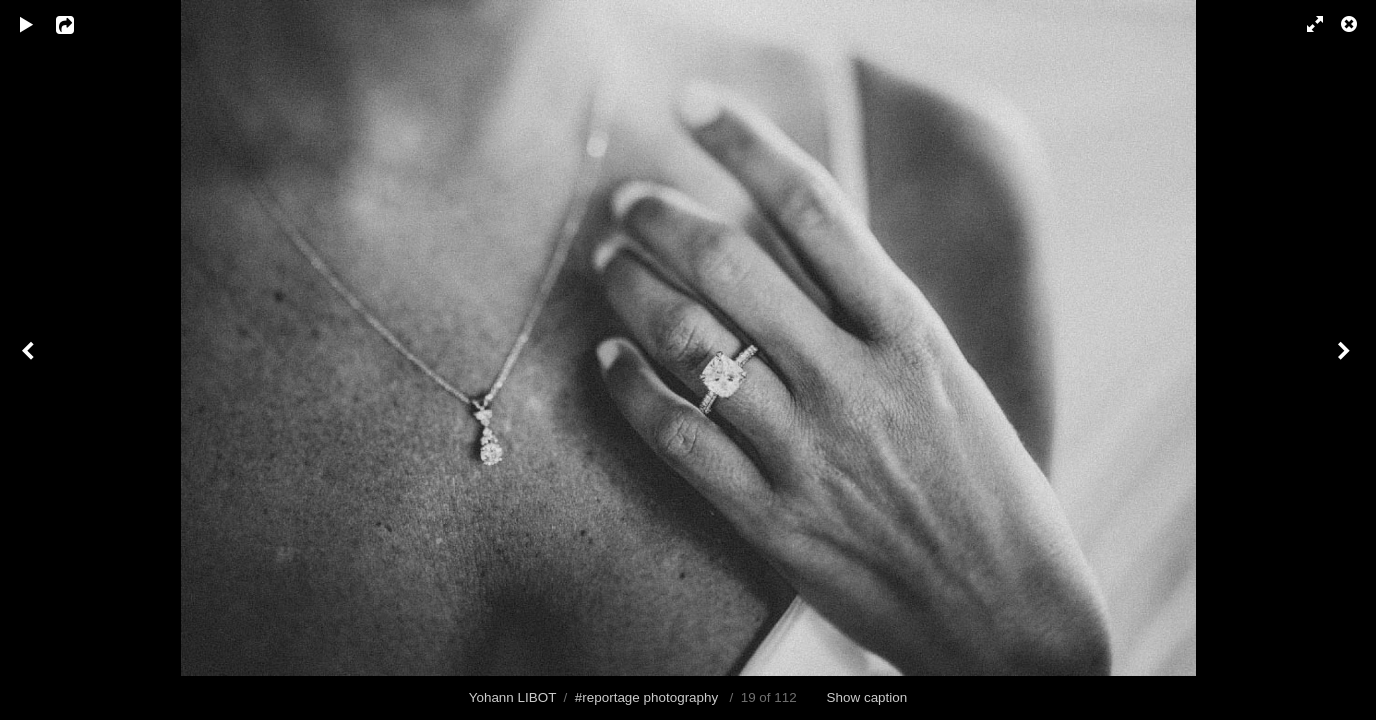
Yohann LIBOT (512, 697)
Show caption (867, 697)
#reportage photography (646, 697)
